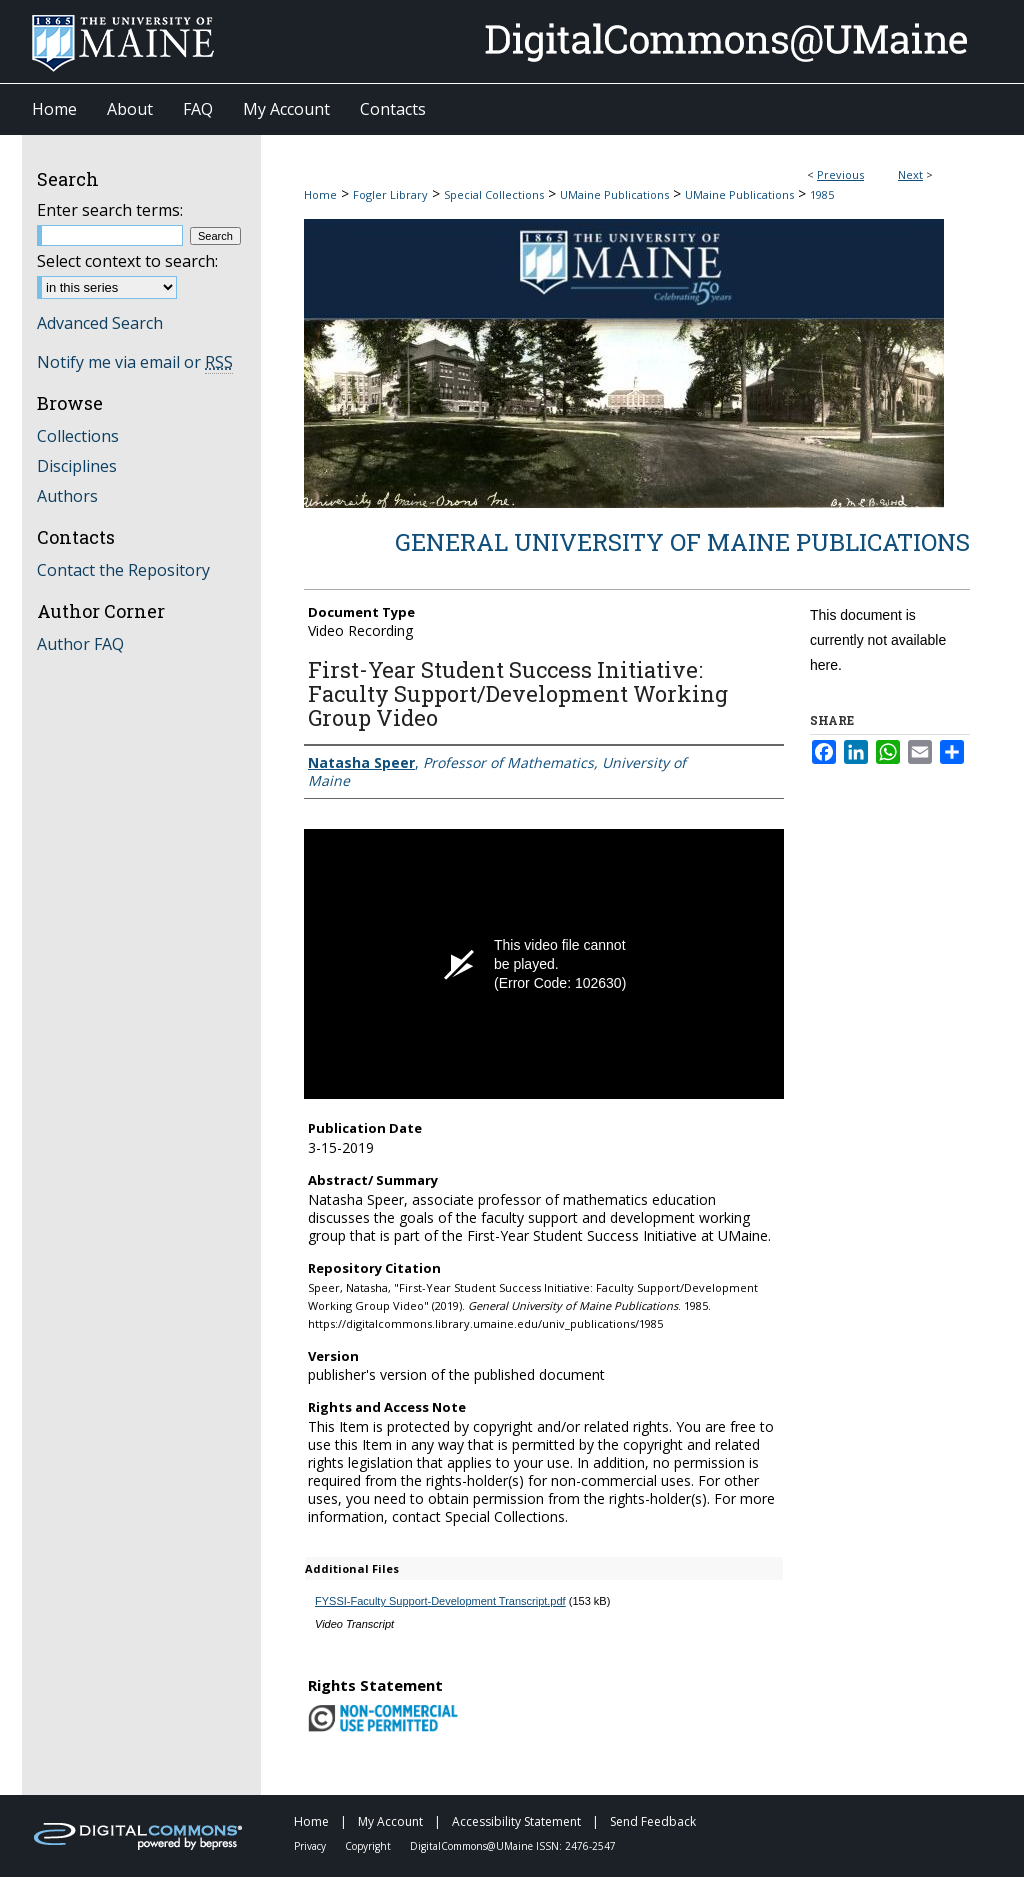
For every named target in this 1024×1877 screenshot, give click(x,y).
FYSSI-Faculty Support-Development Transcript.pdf (440, 1601)
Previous (840, 174)
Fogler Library (390, 194)
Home (320, 194)
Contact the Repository (123, 570)
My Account (392, 1821)
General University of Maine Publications (682, 542)
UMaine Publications (614, 194)
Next (910, 174)
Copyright (369, 1846)
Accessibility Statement (518, 1821)
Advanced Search (100, 323)
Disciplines (77, 466)
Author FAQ (80, 644)
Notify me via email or (135, 362)
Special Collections (494, 194)
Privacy (311, 1846)
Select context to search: (127, 261)
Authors (67, 496)
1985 (822, 194)
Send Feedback (653, 1821)
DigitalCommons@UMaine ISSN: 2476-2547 (513, 1846)
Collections (78, 436)
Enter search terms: (110, 210)
